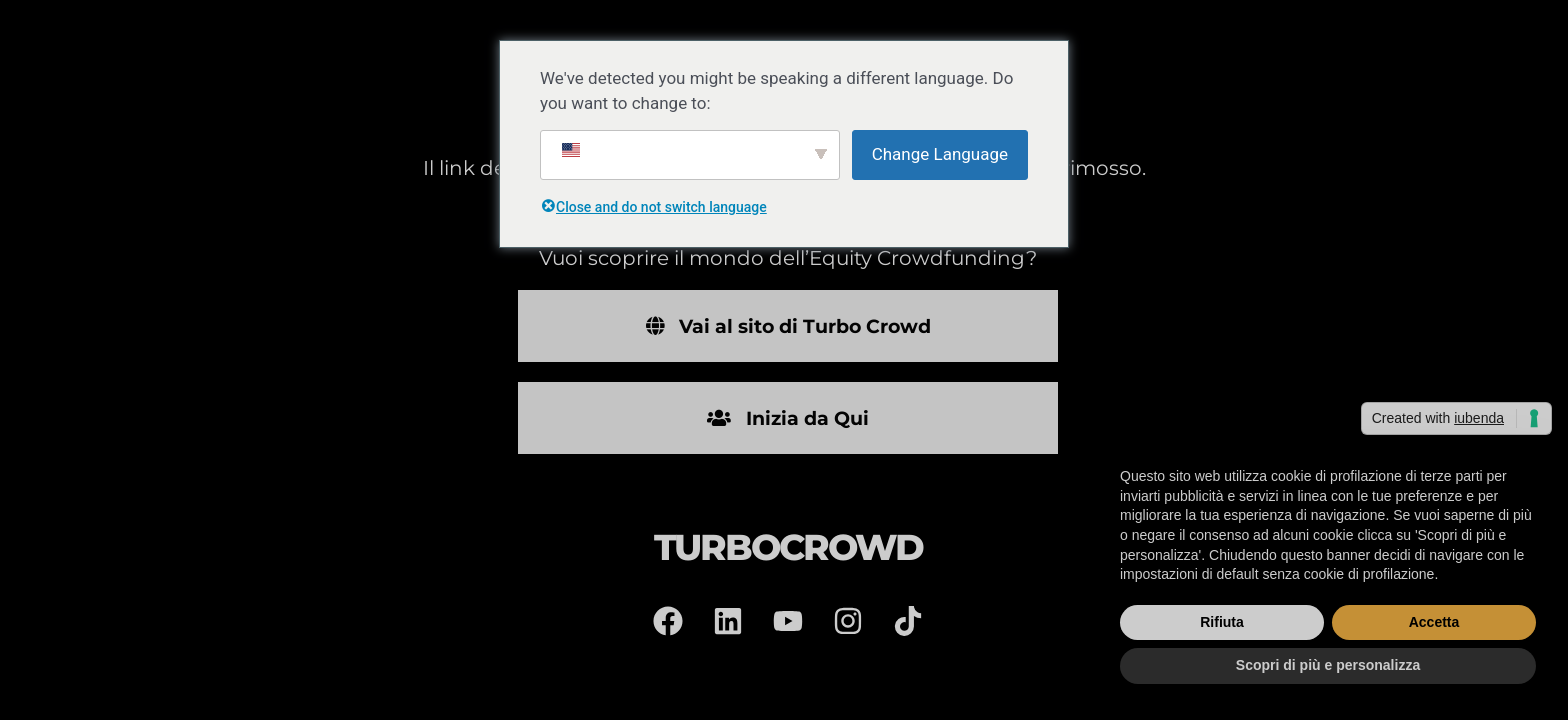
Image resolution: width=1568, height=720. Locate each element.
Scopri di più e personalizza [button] (1328, 665)
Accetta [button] (1434, 622)
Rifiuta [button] (1222, 622)
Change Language (940, 154)
